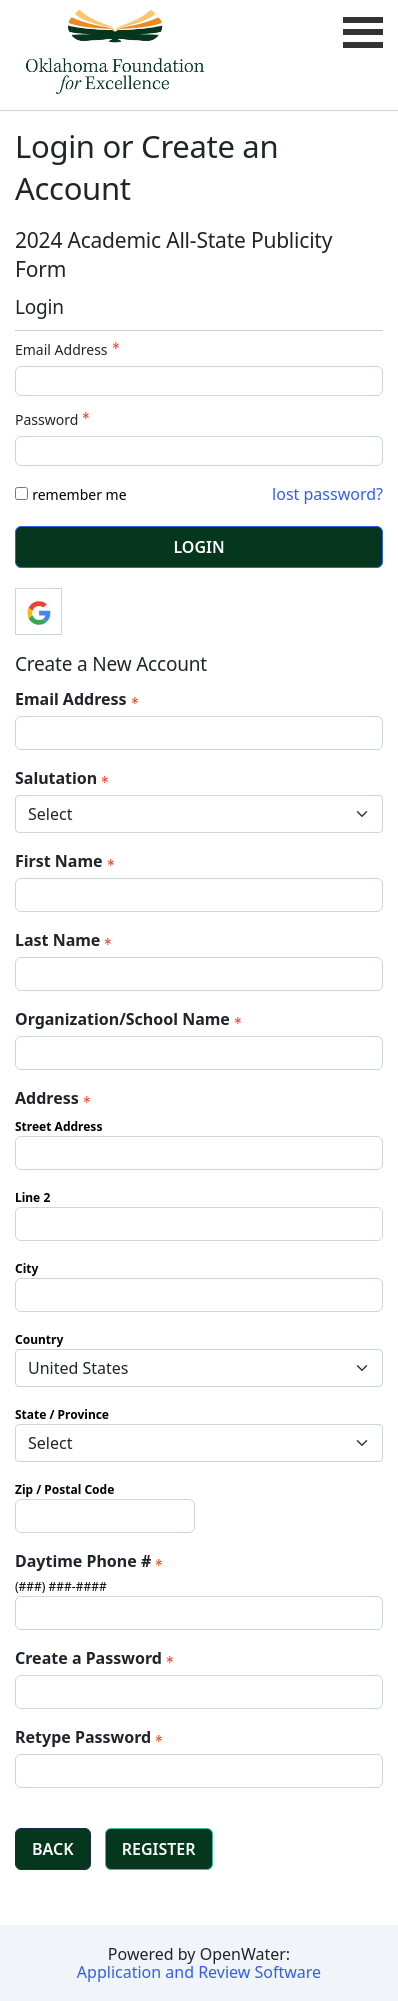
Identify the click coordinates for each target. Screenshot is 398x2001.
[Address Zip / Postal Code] (105, 1516)
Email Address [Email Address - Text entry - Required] (69, 349)
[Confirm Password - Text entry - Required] (199, 1771)
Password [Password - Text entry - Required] (54, 419)
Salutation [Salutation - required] (64, 778)
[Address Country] (199, 1368)
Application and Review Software (199, 1972)
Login (198, 547)
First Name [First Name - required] (67, 861)
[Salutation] (199, 814)
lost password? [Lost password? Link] (327, 494)
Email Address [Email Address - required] (79, 699)
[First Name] (199, 895)
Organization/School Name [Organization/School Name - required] (130, 1019)
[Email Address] (199, 733)
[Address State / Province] (199, 1443)
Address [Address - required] (55, 1098)
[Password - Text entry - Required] (199, 451)
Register (159, 1849)
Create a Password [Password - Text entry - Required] (96, 1658)
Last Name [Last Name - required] (65, 940)
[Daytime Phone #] (199, 1613)
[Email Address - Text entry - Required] (199, 381)
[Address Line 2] (199, 1224)
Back (53, 1849)
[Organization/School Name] (199, 1053)
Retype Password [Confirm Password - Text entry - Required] (91, 1737)
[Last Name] (199, 974)
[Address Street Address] (199, 1153)
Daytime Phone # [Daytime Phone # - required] (91, 1561)
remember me (79, 494)
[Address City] (199, 1295)
